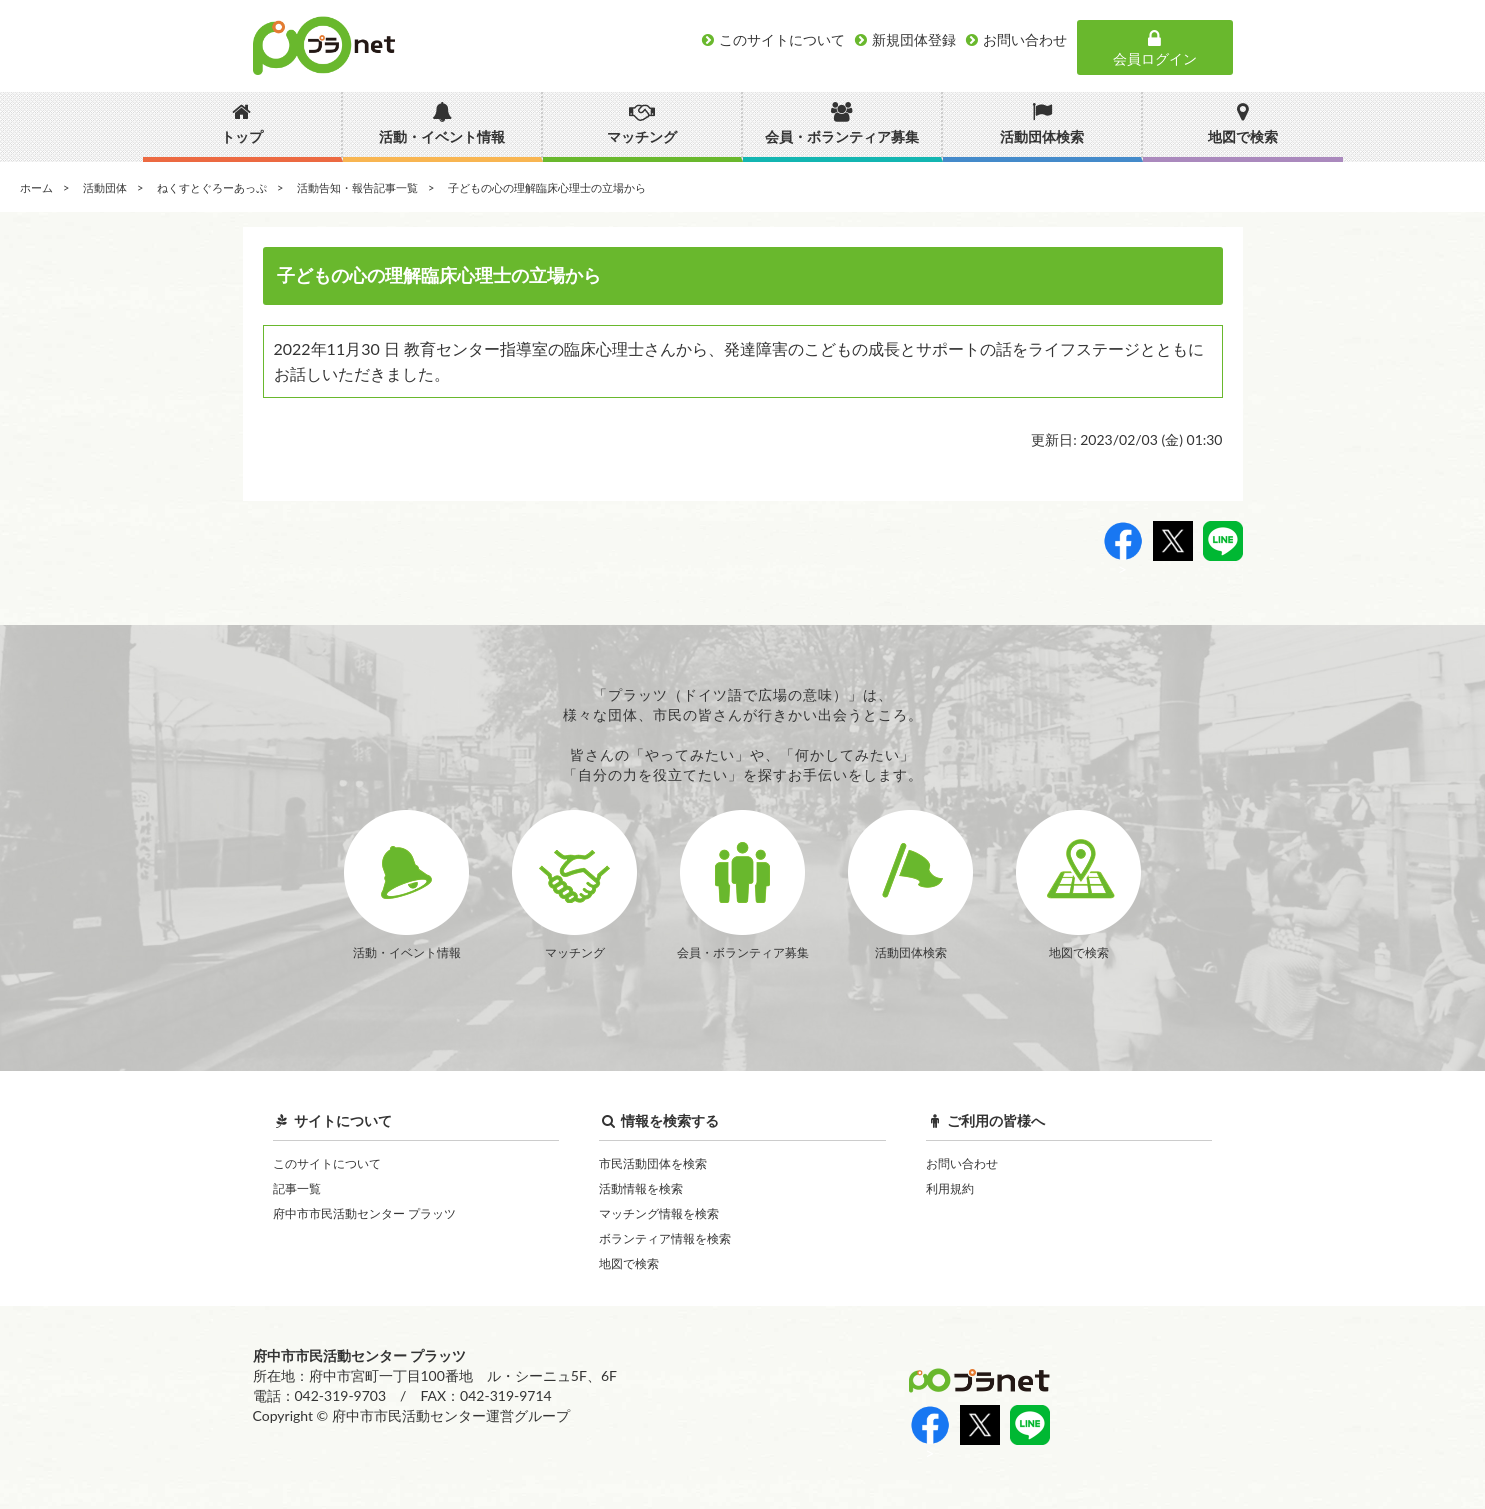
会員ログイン (1155, 48)
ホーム (36, 187)
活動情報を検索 (641, 1188)
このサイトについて (327, 1163)
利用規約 (950, 1188)
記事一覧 (297, 1188)
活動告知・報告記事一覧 (357, 187)
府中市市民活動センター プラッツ (364, 1213)
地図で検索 (629, 1263)
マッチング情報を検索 (659, 1213)
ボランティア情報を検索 (665, 1238)
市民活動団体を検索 (653, 1163)
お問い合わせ (962, 1163)
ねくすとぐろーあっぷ (212, 187)
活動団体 (105, 187)
